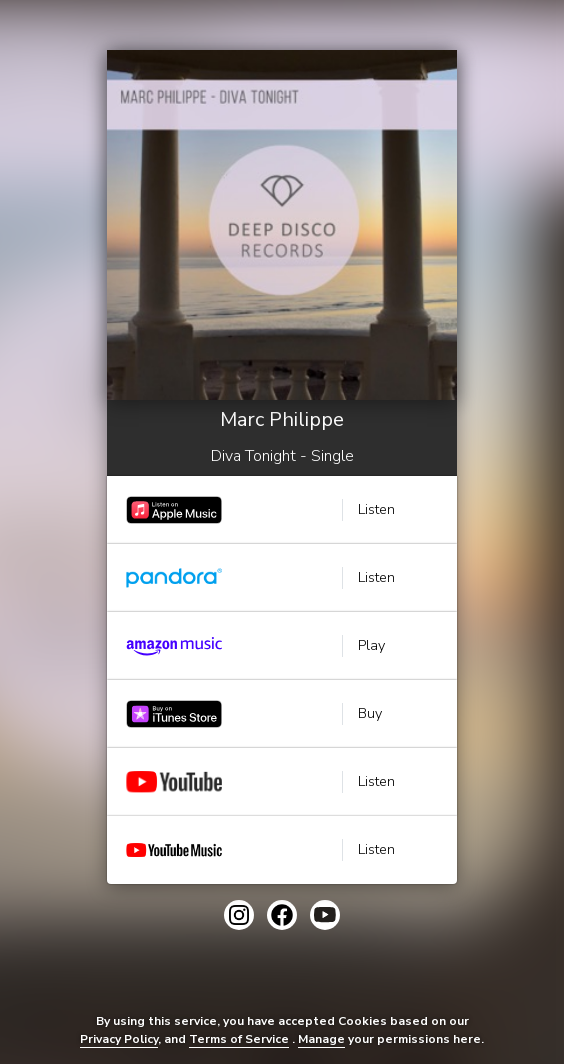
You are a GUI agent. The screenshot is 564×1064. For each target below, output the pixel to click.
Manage (321, 1039)
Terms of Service (239, 1039)
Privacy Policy (119, 1039)
